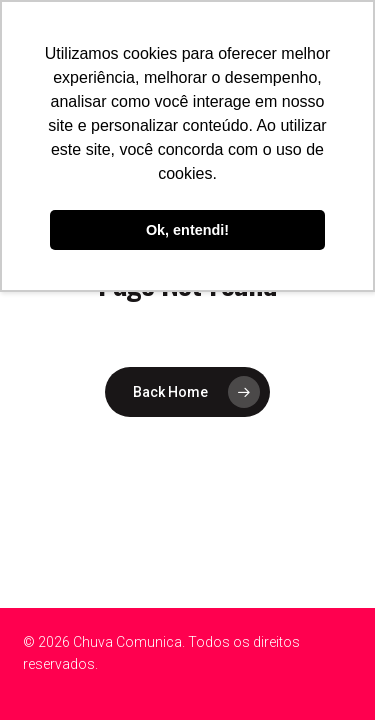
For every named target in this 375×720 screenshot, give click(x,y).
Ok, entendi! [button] (187, 230)
